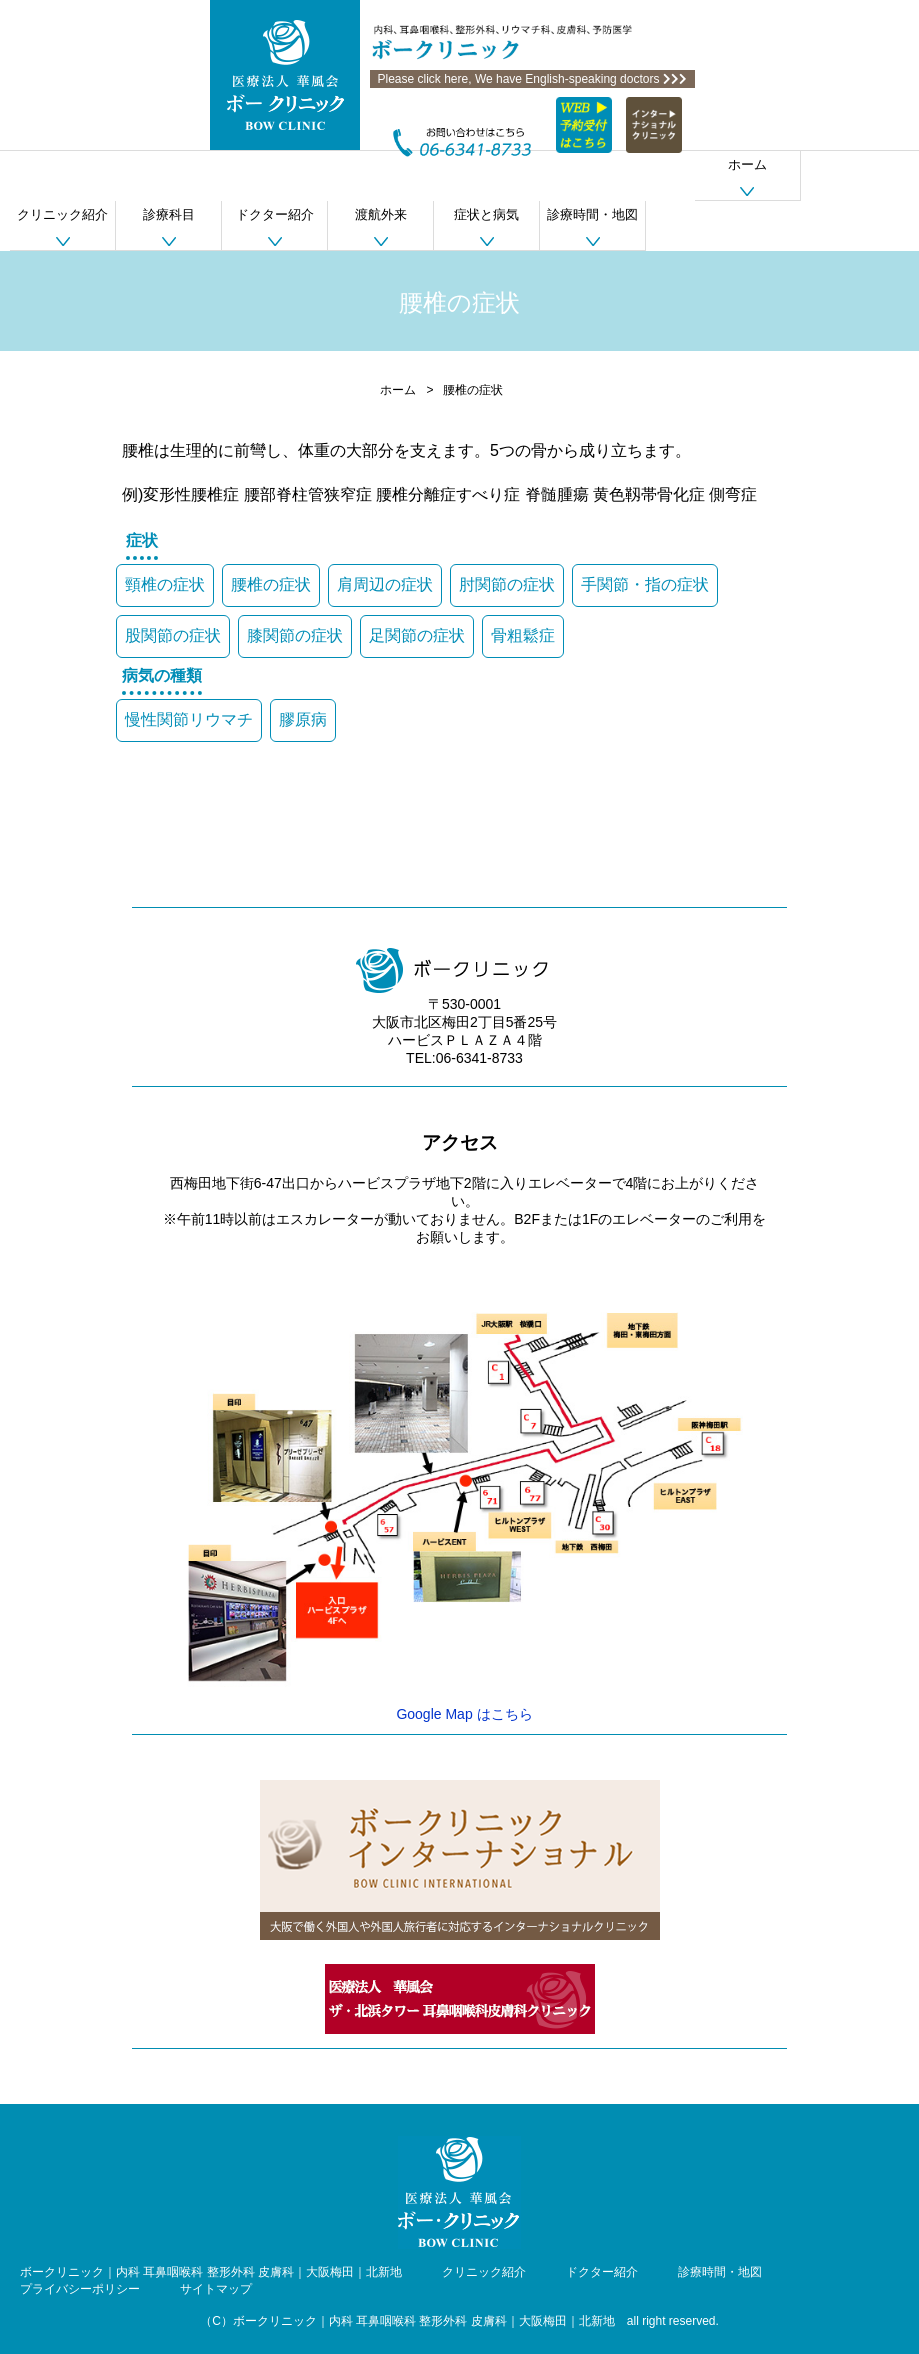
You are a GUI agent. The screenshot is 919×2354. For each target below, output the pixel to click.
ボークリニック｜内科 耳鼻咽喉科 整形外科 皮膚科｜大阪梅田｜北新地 (211, 2272)
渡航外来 (381, 214)
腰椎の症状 (271, 584)
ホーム (747, 164)
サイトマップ (216, 2289)
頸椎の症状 (165, 584)
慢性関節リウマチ (189, 719)
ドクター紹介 (275, 214)
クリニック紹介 (62, 214)
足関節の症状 (417, 635)
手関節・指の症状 (645, 584)
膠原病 (303, 719)
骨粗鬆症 (523, 635)
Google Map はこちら (464, 1714)
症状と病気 (486, 214)
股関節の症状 (173, 635)
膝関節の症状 (295, 635)
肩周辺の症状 (385, 584)
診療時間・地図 (592, 214)
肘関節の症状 (507, 584)
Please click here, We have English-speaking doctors (532, 79)
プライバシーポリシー (80, 2289)
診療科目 (169, 214)
